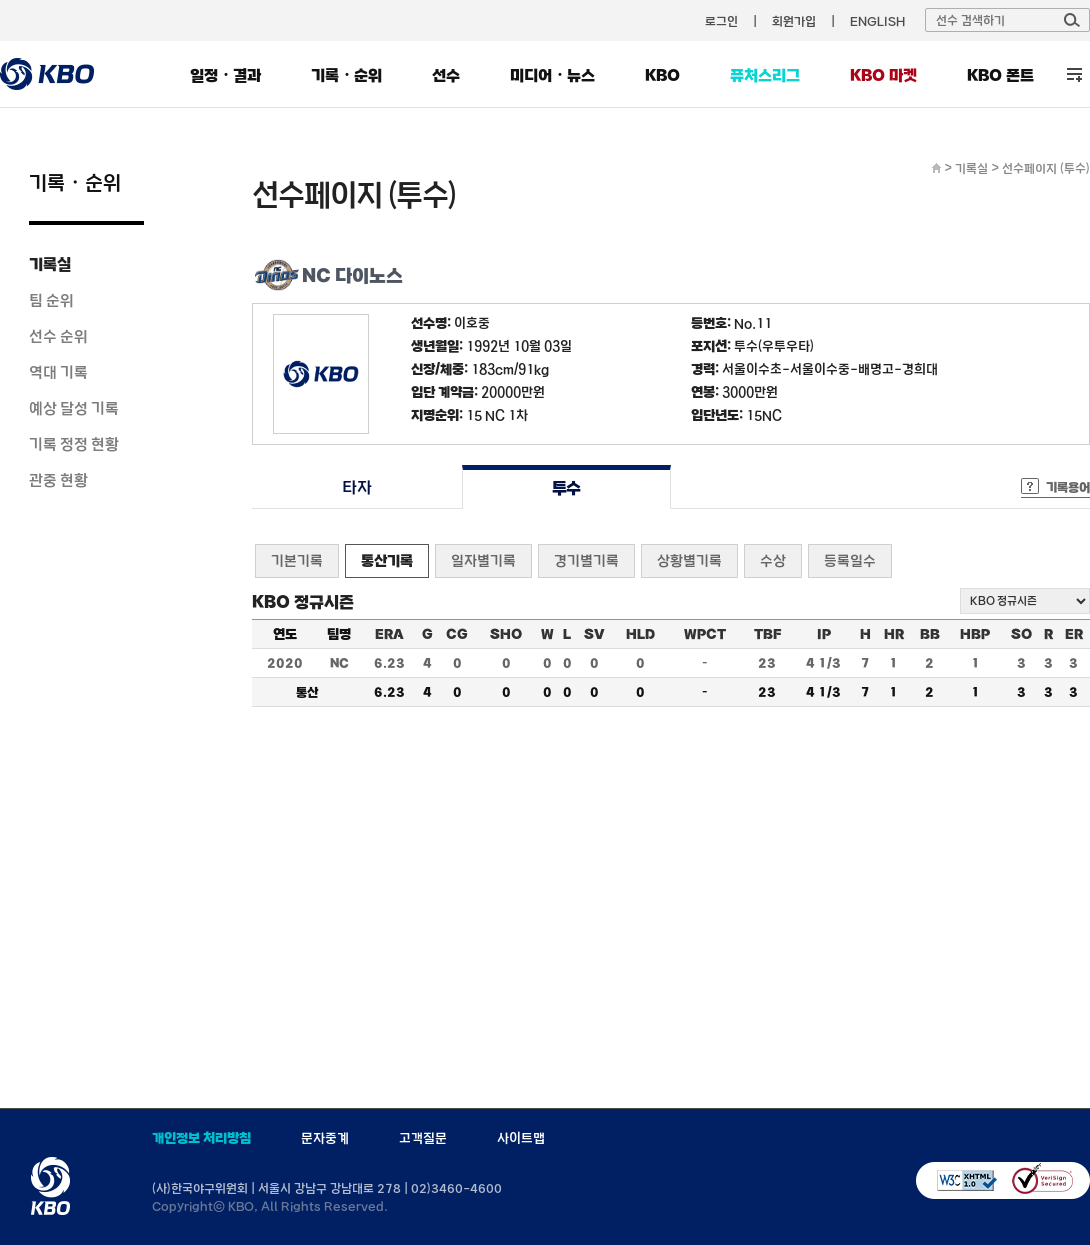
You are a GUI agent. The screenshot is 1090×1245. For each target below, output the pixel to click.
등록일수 (850, 560)
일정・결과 (225, 75)
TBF (767, 634)
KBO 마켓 (883, 75)
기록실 (50, 264)
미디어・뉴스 (552, 75)
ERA (389, 634)
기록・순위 (346, 75)
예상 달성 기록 (74, 408)
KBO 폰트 (1000, 75)
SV (594, 634)
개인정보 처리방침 (201, 1138)
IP (824, 634)
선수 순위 (58, 336)
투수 (566, 487)
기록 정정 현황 (74, 444)
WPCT (705, 634)
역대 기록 (58, 372)
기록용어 (1068, 487)
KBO (662, 75)
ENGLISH (877, 21)
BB (930, 634)
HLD (640, 634)
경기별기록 (586, 560)
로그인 (721, 21)
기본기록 (297, 560)
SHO (506, 634)
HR (894, 634)
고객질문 (423, 1138)
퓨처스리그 (765, 75)
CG (457, 634)
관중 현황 (58, 480)
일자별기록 (483, 560)
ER (1074, 634)
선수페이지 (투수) (1046, 168)
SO (1021, 634)
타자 (356, 487)
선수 (446, 75)
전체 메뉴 (1074, 74)
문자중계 (325, 1138)
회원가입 (794, 21)
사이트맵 (521, 1138)
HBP (975, 634)
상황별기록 (689, 560)
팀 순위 (51, 300)
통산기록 (387, 560)
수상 (773, 560)
